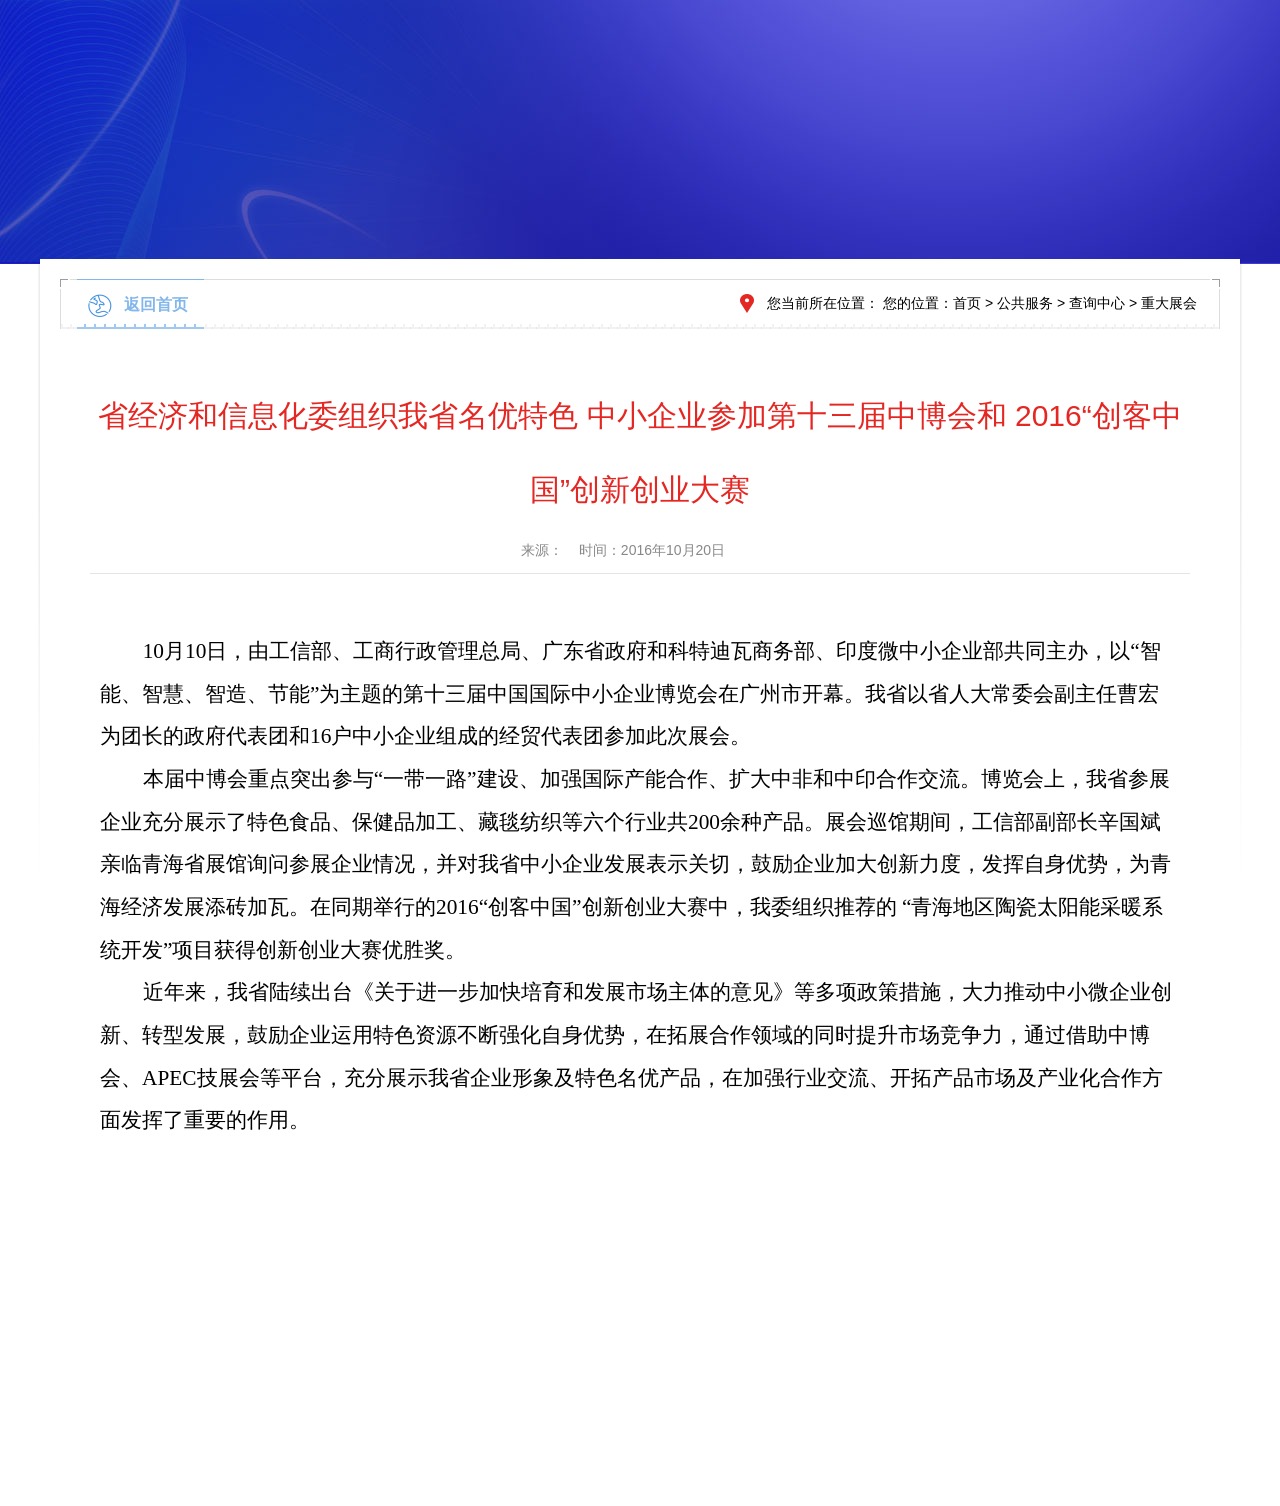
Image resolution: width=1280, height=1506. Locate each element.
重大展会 (1169, 303)
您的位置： (918, 303)
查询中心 (1097, 303)
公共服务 (1025, 303)
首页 (967, 303)
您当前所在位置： (823, 303)
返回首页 (156, 304)
